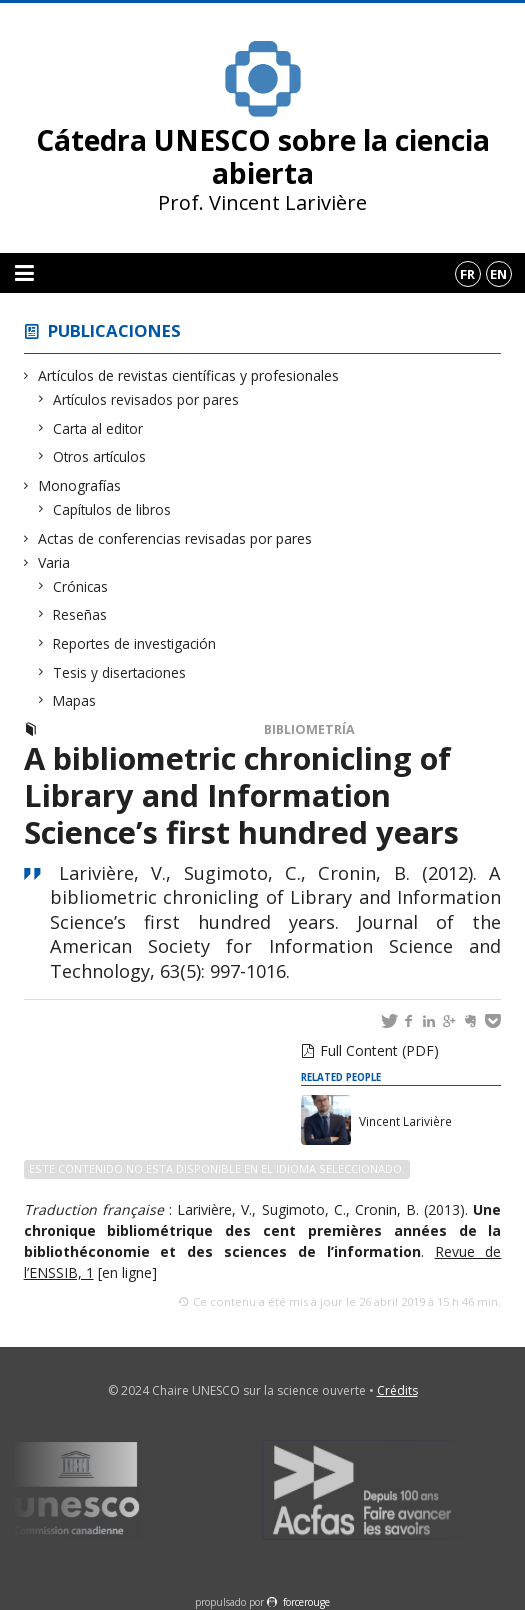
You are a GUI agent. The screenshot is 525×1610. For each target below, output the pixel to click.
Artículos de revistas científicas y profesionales (189, 375)
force (306, 1602)
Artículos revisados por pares (146, 399)
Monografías (80, 485)
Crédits (397, 1390)
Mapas (75, 700)
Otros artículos (100, 456)
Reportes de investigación (135, 643)
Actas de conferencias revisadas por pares (175, 538)
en (498, 274)
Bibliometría (309, 729)
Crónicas (81, 586)
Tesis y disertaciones (120, 672)
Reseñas (80, 614)
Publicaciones (114, 330)
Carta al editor (98, 428)
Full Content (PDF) (379, 1050)
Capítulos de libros (112, 509)
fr (467, 274)
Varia (54, 562)
